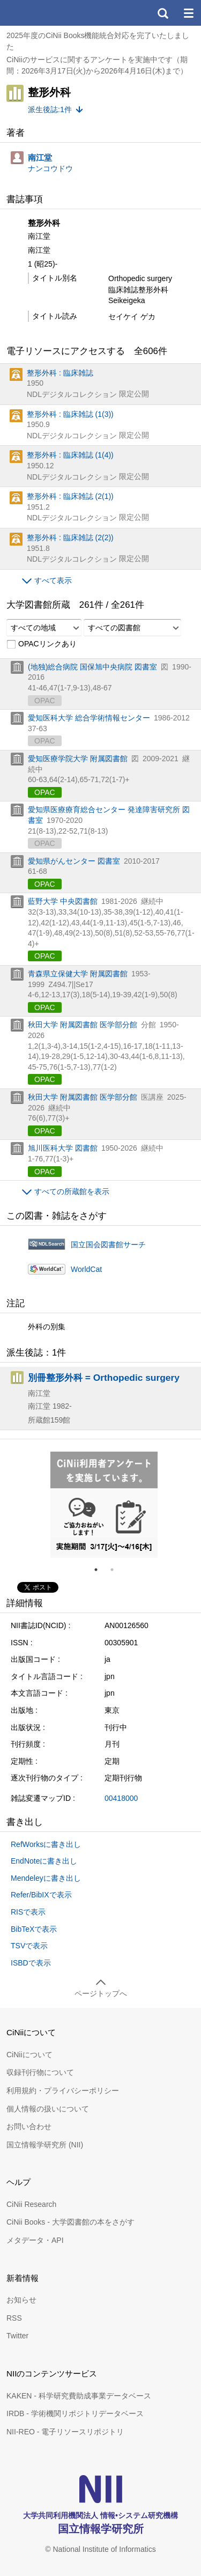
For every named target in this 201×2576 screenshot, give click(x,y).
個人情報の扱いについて (47, 2108)
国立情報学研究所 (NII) (44, 2144)
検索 (162, 12)
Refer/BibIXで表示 (41, 1894)
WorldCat (86, 1269)
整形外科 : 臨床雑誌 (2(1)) (70, 496)
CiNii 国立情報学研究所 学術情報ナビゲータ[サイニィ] (47, 13)
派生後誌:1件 (50, 109)
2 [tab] (116, 1569)
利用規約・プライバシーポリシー (62, 2090)
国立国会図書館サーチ (108, 1244)
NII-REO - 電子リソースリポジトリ (65, 2431)
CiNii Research (31, 2204)
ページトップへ (101, 1993)
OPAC (44, 792)
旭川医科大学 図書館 (63, 1148)
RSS (14, 2318)
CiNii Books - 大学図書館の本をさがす (70, 2222)
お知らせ (21, 2299)
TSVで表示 (29, 1945)
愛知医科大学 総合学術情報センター (89, 717)
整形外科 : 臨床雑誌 (60, 373)
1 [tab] (100, 1569)
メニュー (188, 12)
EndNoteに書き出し (44, 1861)
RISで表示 (28, 1912)
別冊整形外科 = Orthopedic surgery (104, 1377)
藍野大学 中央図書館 (63, 901)
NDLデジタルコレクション (72, 394)
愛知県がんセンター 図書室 (74, 861)
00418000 (121, 1798)
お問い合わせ (28, 2126)
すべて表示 (53, 580)
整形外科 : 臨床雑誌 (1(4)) (70, 455)
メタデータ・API (35, 2240)
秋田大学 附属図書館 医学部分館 (82, 1024)
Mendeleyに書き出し (46, 1878)
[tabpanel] (104, 1504)
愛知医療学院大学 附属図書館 (78, 758)
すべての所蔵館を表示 (71, 1191)
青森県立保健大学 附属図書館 (78, 973)
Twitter (17, 2335)
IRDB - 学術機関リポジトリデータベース (75, 2413)
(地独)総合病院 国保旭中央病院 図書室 (92, 667)
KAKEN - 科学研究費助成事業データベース (78, 2395)
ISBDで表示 (31, 1963)
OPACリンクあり (41, 644)
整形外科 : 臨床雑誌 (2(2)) (70, 537)
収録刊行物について (40, 2072)
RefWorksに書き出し (46, 1844)
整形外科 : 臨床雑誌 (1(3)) (70, 414)
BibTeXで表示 (34, 1929)
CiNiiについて (29, 2054)
